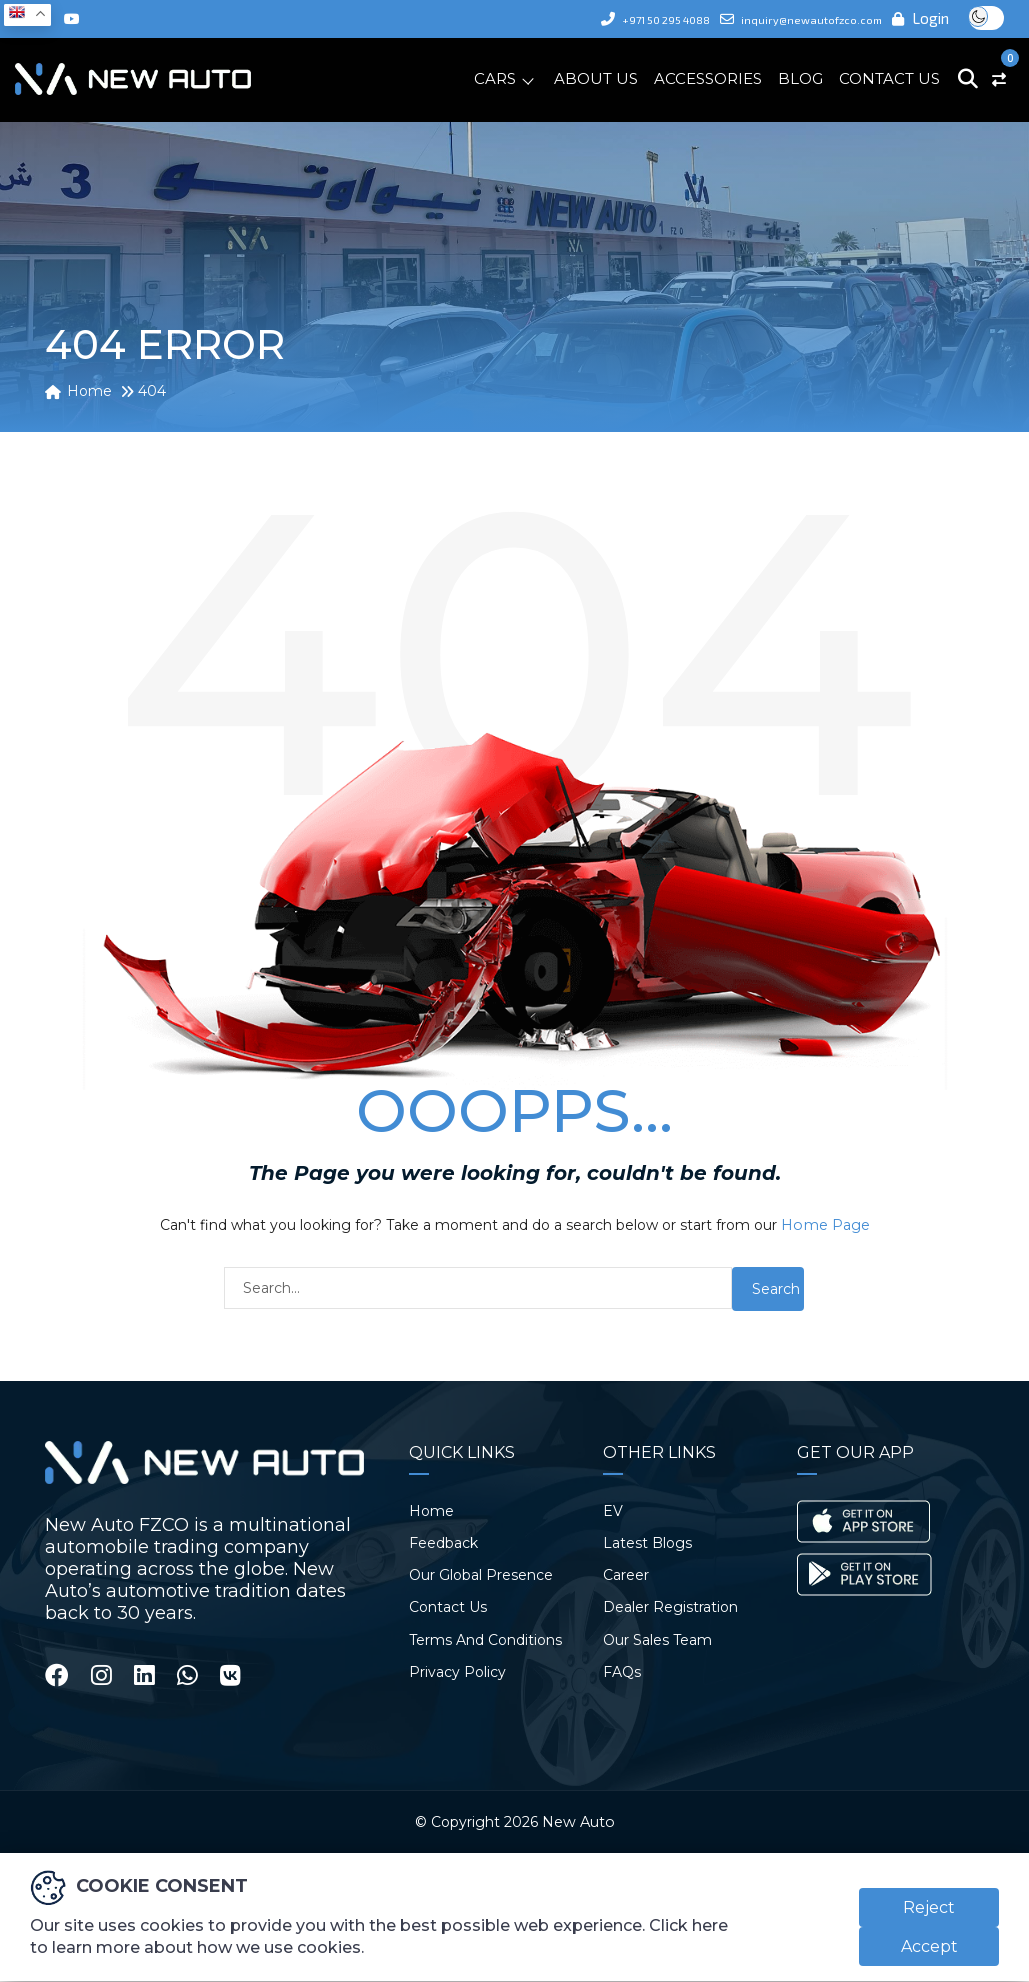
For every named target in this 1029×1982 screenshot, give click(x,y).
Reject (929, 1908)
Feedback (443, 1542)
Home (431, 1510)
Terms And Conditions (485, 1638)
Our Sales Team (657, 1638)
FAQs (622, 1670)
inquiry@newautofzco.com (787, 18)
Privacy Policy (457, 1670)
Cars (495, 78)
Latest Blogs (647, 1542)
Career (626, 1574)
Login (921, 18)
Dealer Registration (670, 1606)
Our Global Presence (481, 1574)
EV (613, 1510)
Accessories (708, 78)
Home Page (825, 1225)
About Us (596, 78)
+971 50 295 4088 (613, 18)
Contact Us (889, 78)
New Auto (578, 1823)
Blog (800, 78)
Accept (929, 1947)
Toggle (986, 18)
